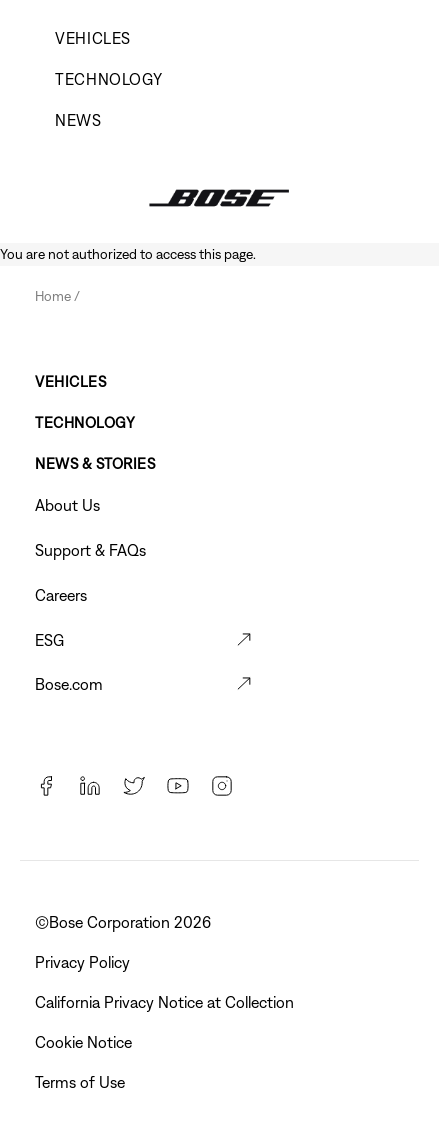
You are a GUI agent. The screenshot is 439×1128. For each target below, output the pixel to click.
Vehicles (93, 38)
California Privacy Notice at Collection (166, 1002)
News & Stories (95, 463)
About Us (67, 505)
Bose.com (69, 684)
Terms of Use (82, 1082)
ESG (49, 640)
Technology (108, 79)
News (78, 120)
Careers (61, 595)
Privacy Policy (84, 962)
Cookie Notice (85, 1042)
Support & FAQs (90, 550)
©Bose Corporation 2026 (125, 922)
